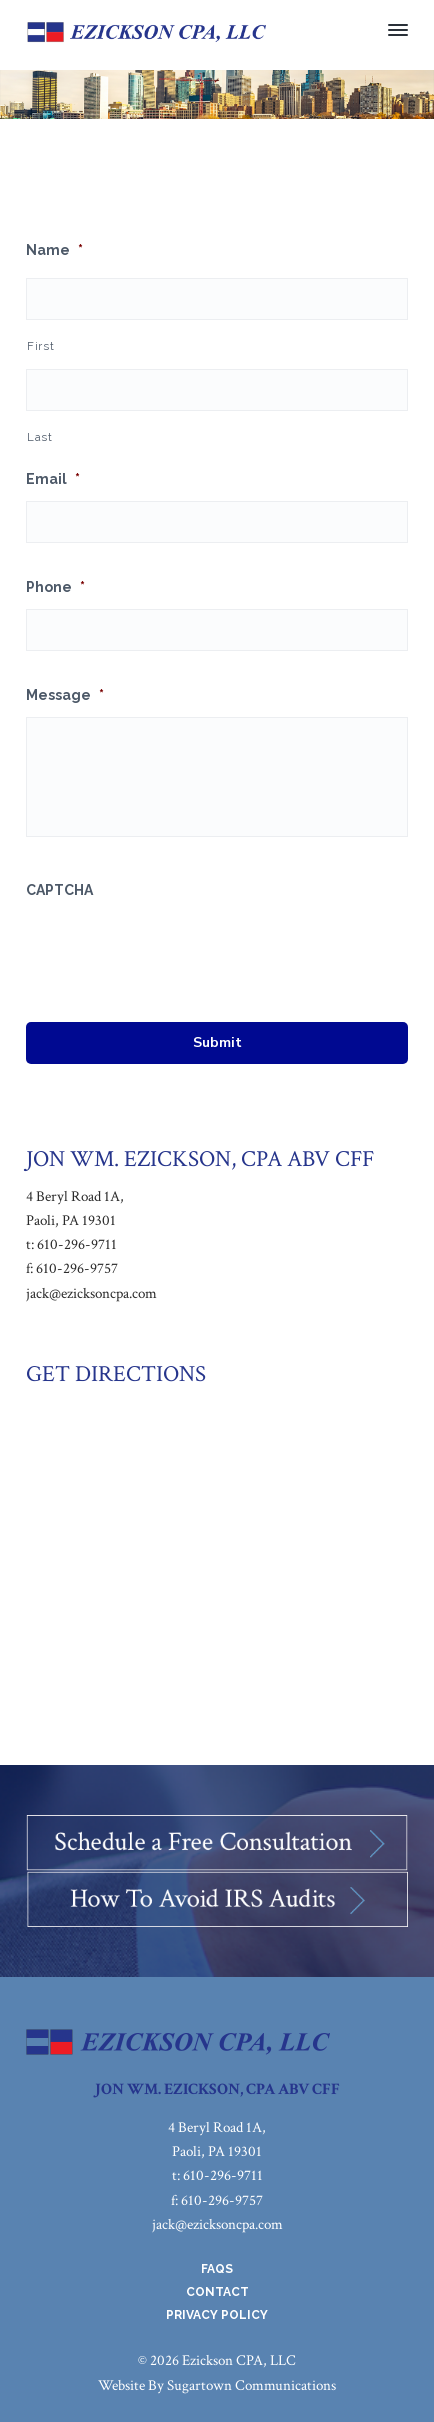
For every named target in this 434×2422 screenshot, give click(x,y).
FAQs (217, 2269)
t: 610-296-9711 (217, 2175)
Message (65, 695)
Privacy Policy (217, 2315)
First (40, 346)
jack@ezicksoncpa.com (217, 2224)
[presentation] (178, 951)
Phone (55, 587)
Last (40, 437)
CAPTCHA (59, 890)
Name (54, 250)
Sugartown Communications (251, 2385)
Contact (217, 2292)
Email (53, 479)
